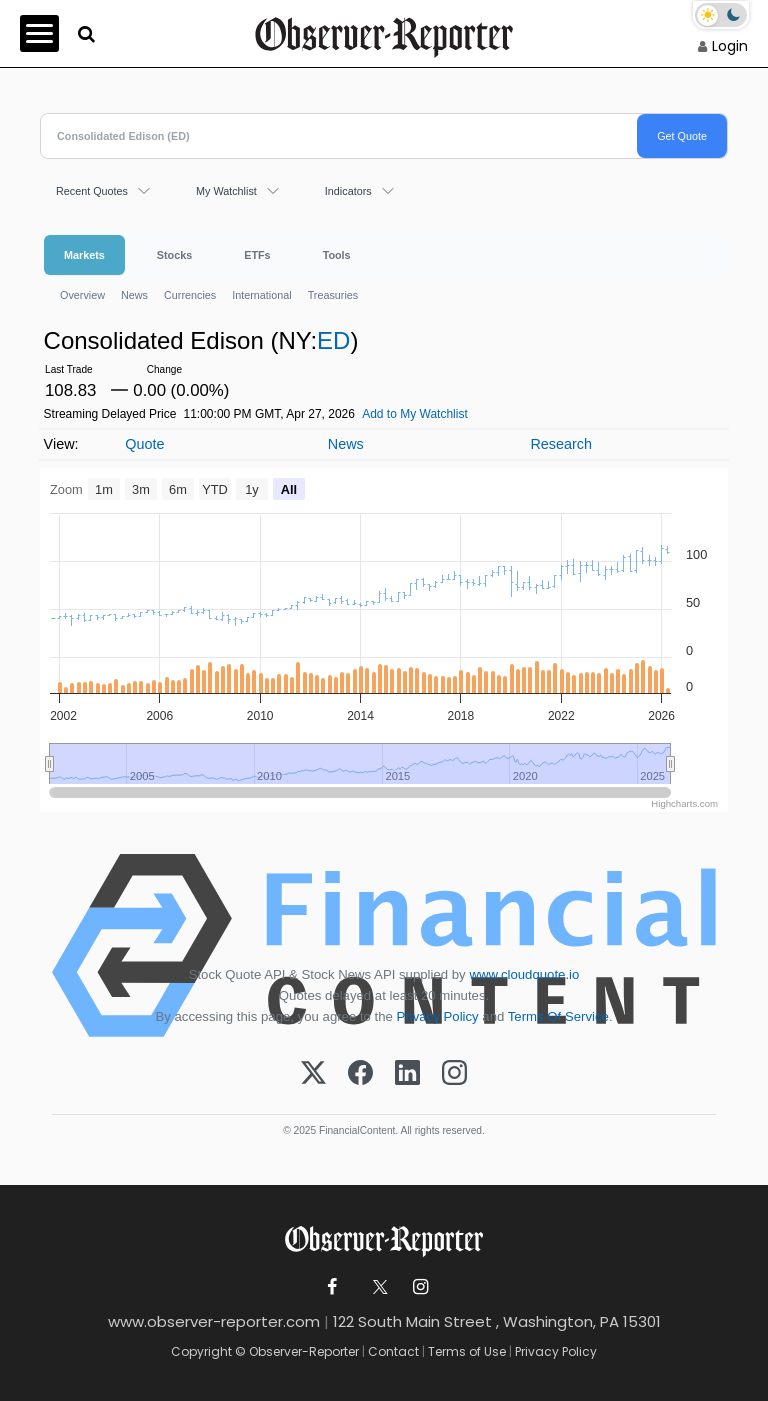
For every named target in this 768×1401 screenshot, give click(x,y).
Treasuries (333, 295)
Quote (144, 444)
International (261, 295)
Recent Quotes (92, 191)
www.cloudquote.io (524, 974)
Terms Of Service (558, 1016)
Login (730, 46)
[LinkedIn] (407, 1074)
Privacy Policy (438, 1016)
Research (561, 444)
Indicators (348, 191)
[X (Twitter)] (313, 1074)
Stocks (174, 255)
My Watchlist (226, 191)
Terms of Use (467, 1351)
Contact (393, 1351)
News (134, 295)
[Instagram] (454, 1074)
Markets (84, 255)
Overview (82, 295)
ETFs (257, 255)
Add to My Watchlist (415, 414)
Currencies (190, 295)
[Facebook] (360, 1074)
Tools (337, 255)
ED (333, 340)
